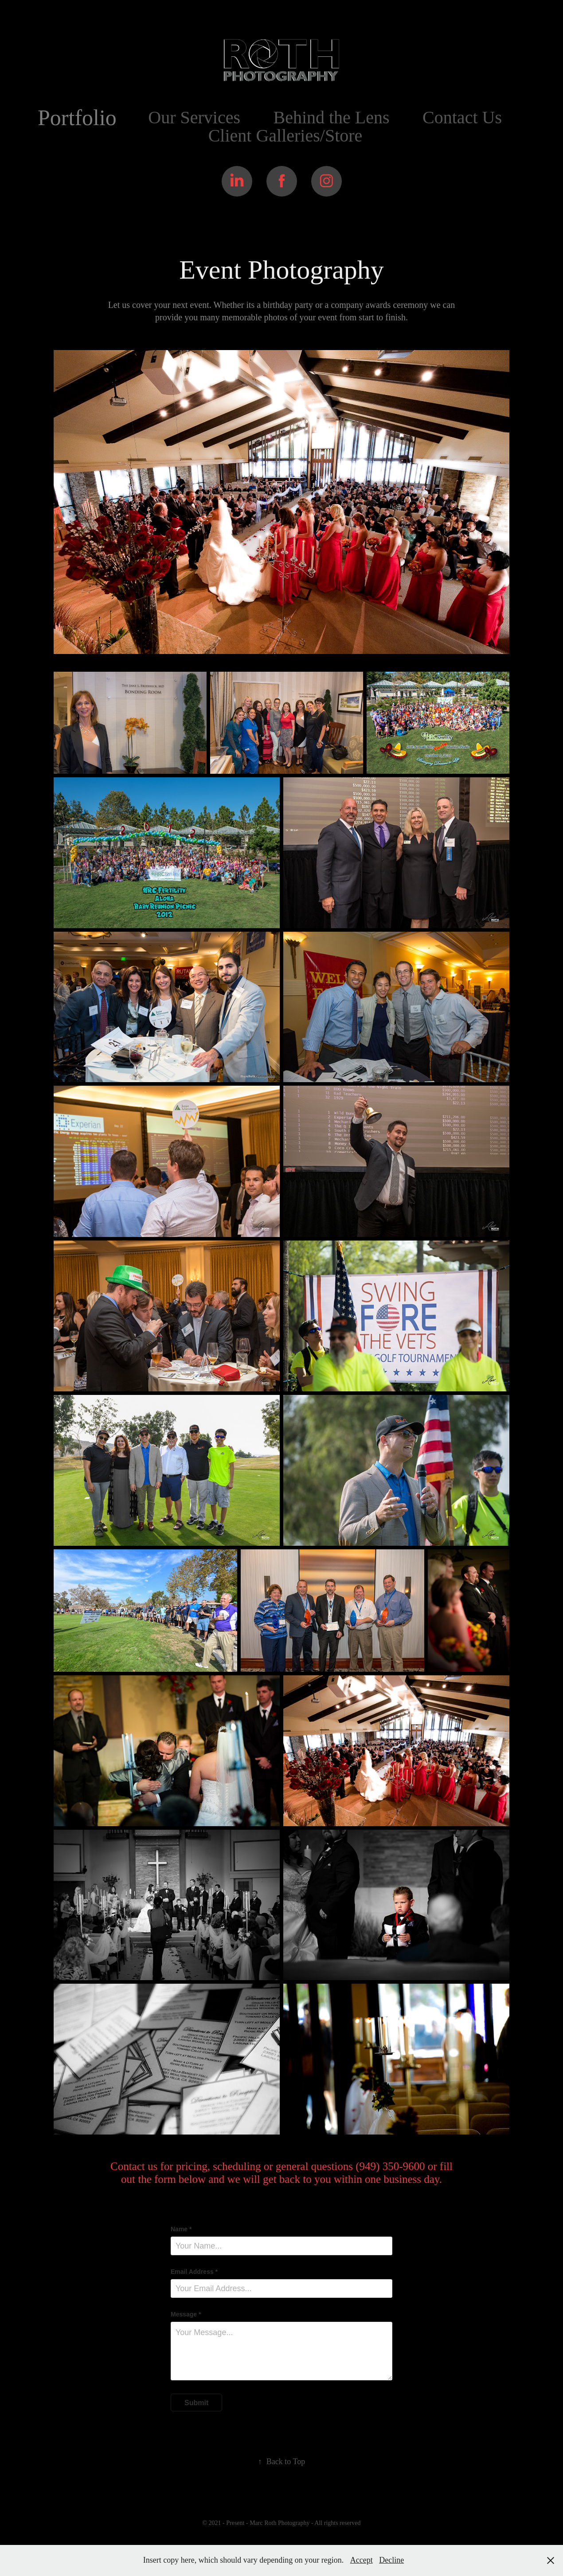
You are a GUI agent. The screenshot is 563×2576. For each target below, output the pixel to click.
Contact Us (462, 117)
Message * (186, 2314)
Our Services (194, 117)
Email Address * (194, 2272)
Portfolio (77, 117)
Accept (361, 2560)
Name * (181, 2229)
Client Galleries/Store (285, 136)
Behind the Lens (331, 117)
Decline (391, 2560)
